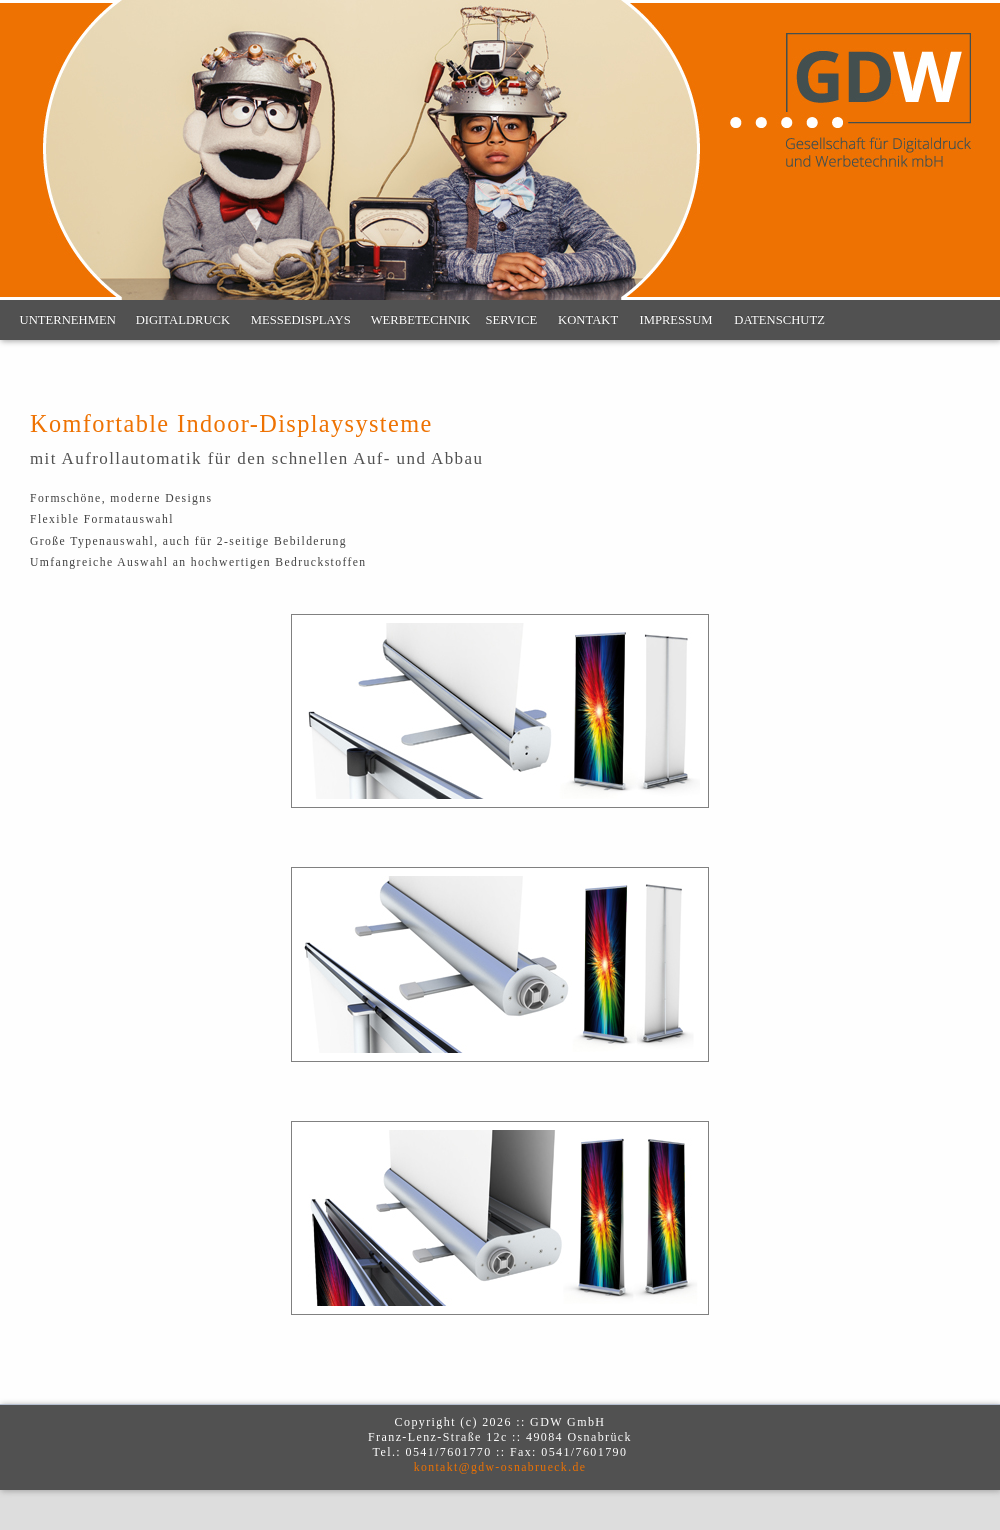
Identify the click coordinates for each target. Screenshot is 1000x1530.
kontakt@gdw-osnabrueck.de (500, 1467)
